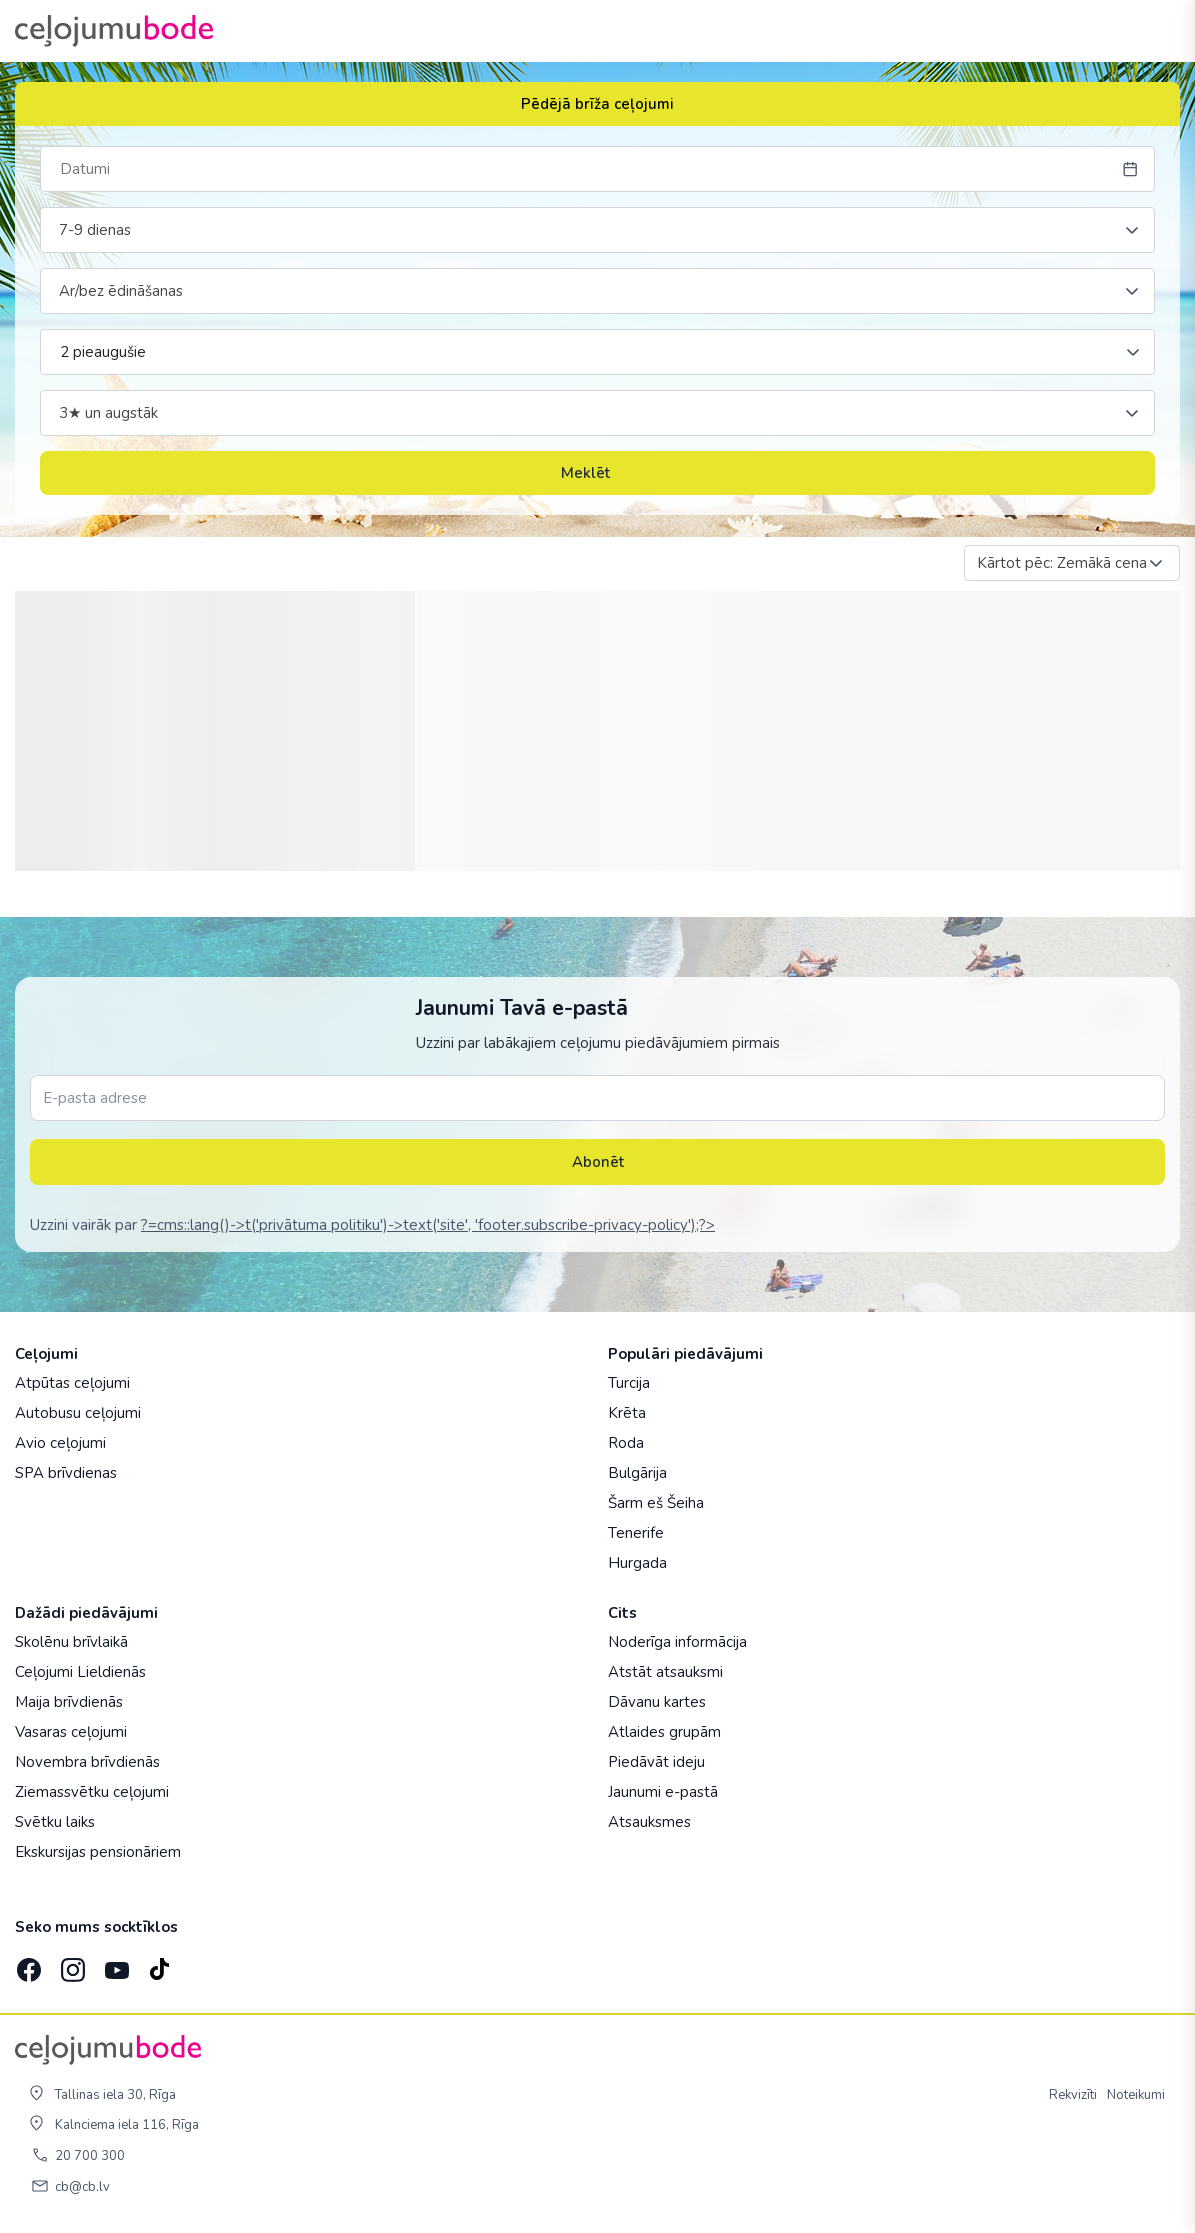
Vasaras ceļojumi (71, 1732)
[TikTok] (159, 1964)
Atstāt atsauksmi (665, 1672)
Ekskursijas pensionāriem (98, 1852)
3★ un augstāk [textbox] (108, 413)
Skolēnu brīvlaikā (71, 1642)
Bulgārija (637, 1473)
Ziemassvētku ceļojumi (92, 1792)
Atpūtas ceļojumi (72, 1383)
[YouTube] (115, 1964)
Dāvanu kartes (657, 1702)
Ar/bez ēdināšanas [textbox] (121, 291)
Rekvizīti (1073, 2095)
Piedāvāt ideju (656, 1762)
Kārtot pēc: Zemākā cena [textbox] (1062, 563)
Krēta (627, 1413)
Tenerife (636, 1533)
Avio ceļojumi (60, 1443)
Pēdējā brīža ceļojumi (597, 104)
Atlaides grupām (664, 1732)
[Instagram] (71, 1964)
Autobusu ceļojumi (78, 1413)
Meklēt (598, 473)
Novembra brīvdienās (87, 1762)
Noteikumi (1136, 2095)
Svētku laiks (55, 1822)
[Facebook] (27, 1964)
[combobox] (597, 230)
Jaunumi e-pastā (663, 1792)
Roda (626, 1443)
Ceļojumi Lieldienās (80, 1672)
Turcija (629, 1383)
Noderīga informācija (677, 1642)
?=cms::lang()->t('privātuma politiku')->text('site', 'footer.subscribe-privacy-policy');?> (428, 1225)
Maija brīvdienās (69, 1702)
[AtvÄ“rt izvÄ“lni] (1157, 31)
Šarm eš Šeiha (656, 1503)
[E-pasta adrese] (597, 1098)
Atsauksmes (649, 1822)
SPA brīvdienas (66, 1473)
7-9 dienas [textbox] (95, 230)
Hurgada (637, 1563)
